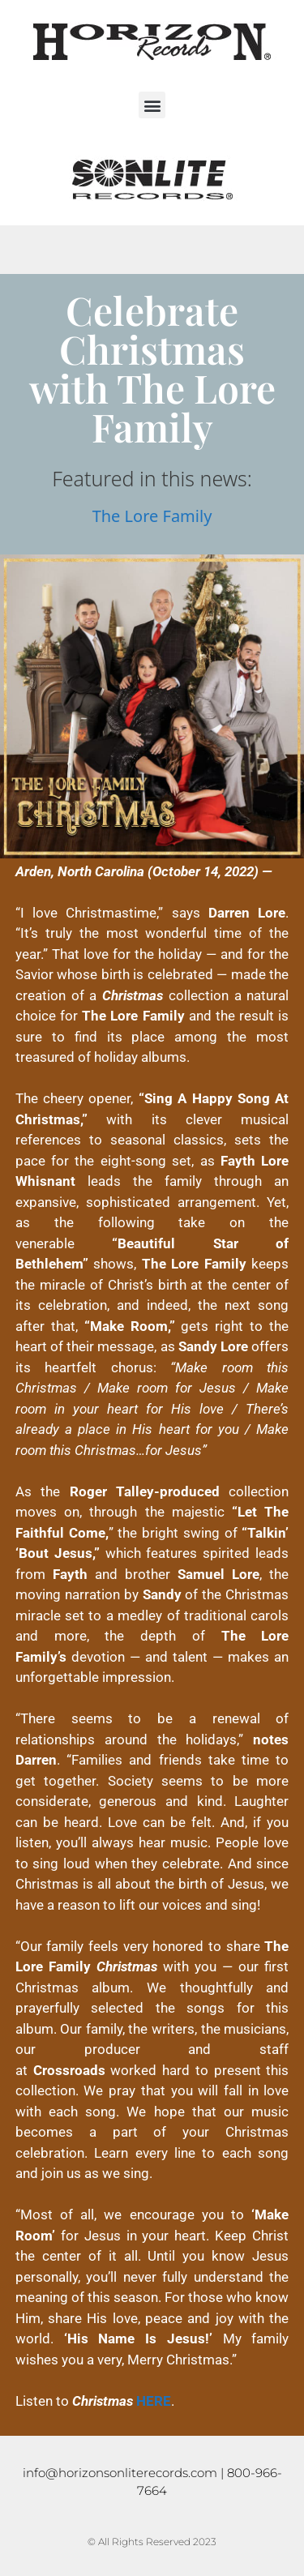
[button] (152, 105)
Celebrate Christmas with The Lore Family (152, 368)
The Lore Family (152, 516)
